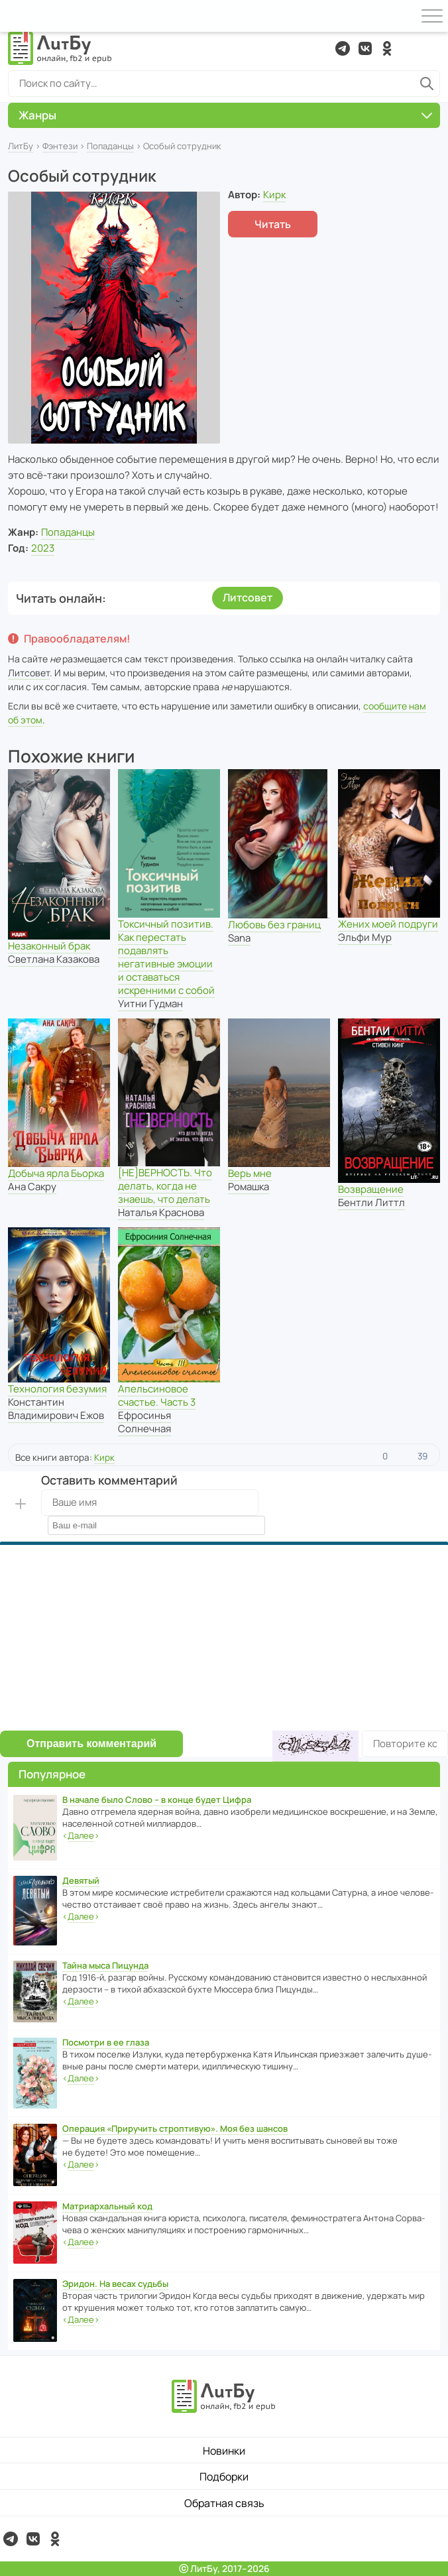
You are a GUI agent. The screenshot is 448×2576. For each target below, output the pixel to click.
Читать (272, 224)
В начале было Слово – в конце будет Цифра (156, 1800)
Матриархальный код (107, 2206)
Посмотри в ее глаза (105, 2042)
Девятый (80, 1880)
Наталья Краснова (161, 1212)
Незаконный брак (49, 946)
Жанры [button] (225, 115)
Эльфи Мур (365, 937)
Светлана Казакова (53, 959)
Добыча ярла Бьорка (56, 1173)
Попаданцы (110, 146)
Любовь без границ (274, 925)
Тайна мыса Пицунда (105, 1965)
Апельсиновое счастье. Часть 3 (157, 1395)
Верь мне (250, 1173)
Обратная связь (224, 2503)
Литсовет (247, 597)
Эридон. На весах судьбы (115, 2284)
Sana (239, 938)
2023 (42, 548)
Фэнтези (60, 146)
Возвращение (371, 1189)
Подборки (224, 2476)
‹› (80, 1835)
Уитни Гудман (150, 1004)
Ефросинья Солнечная (144, 1422)
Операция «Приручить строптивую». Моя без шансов (175, 2128)
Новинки (224, 2450)
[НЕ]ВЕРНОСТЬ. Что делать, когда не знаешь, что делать (165, 1186)
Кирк (274, 195)
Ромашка (248, 1187)
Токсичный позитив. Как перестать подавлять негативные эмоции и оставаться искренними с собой (166, 957)
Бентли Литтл (371, 1202)
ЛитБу (20, 146)
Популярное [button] (52, 1774)
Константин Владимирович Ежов (56, 1408)
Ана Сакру (32, 1187)
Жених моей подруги (388, 924)
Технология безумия (57, 1389)
